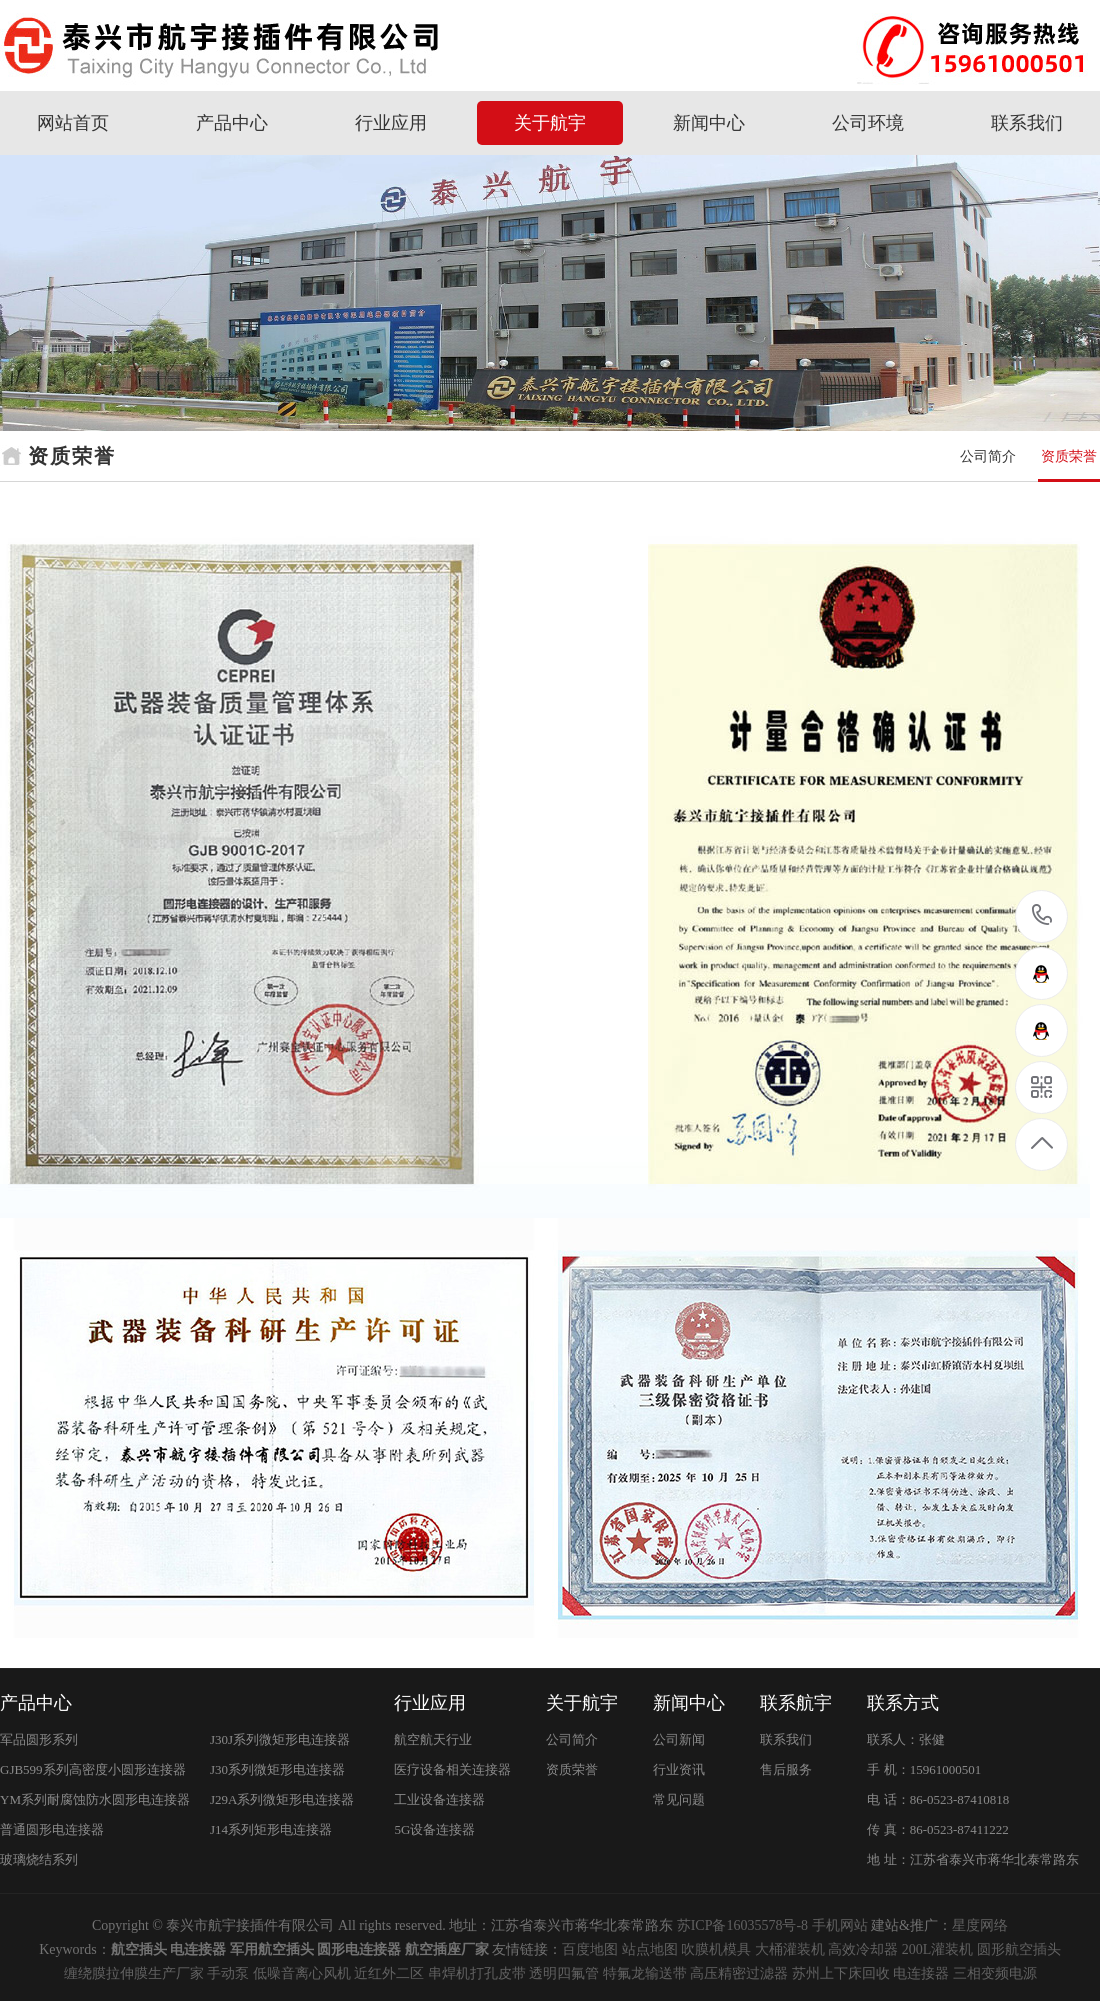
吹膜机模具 (716, 1949)
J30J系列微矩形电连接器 (280, 1739)
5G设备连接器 (434, 1829)
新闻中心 (709, 123)
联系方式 (903, 1703)
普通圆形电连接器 (52, 1829)
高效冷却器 (863, 1949)
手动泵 (228, 1973)
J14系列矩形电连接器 (271, 1829)
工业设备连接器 (439, 1799)
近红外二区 (389, 1973)
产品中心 (232, 123)
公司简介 (988, 456)
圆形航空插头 (1019, 1949)
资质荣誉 (1069, 456)
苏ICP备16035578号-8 (742, 1925)
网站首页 (73, 123)
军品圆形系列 (39, 1739)
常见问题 (679, 1799)
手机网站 (840, 1925)
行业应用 (391, 123)
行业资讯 (679, 1769)
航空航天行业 (433, 1739)
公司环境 (868, 123)
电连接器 (921, 1973)
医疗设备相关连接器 (452, 1769)
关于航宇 (550, 123)
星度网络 (980, 1925)
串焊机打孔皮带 (477, 1973)
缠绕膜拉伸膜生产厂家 (134, 1973)
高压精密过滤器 (739, 1973)
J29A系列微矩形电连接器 (282, 1799)
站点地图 (650, 1949)
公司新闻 (679, 1739)
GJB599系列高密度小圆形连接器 (93, 1769)
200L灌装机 (938, 1949)
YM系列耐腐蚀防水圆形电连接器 (95, 1799)
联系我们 (1027, 123)
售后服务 (786, 1769)
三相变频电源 (995, 1973)
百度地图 (590, 1949)
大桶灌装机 (790, 1949)
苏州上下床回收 (841, 1973)
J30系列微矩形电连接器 (277, 1769)
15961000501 (1042, 915)
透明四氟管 (564, 1973)
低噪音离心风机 (302, 1973)
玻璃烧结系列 (39, 1859)
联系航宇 (796, 1703)
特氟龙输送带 (645, 1973)
